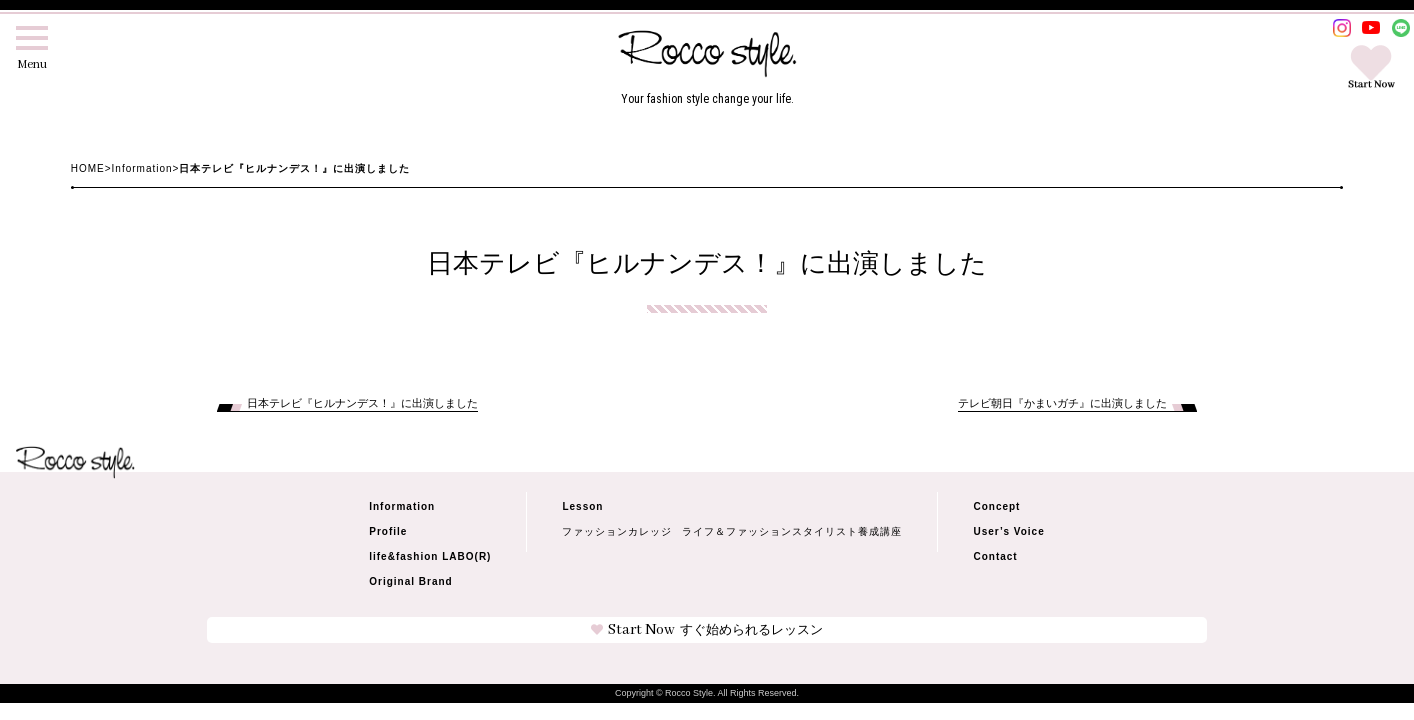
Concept (996, 506)
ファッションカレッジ (617, 532)
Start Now (707, 630)
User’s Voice (1008, 531)
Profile (388, 531)
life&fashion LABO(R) (430, 556)
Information (142, 168)
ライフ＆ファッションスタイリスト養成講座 (792, 532)
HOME (88, 168)
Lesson (582, 506)
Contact (995, 556)
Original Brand (410, 581)
